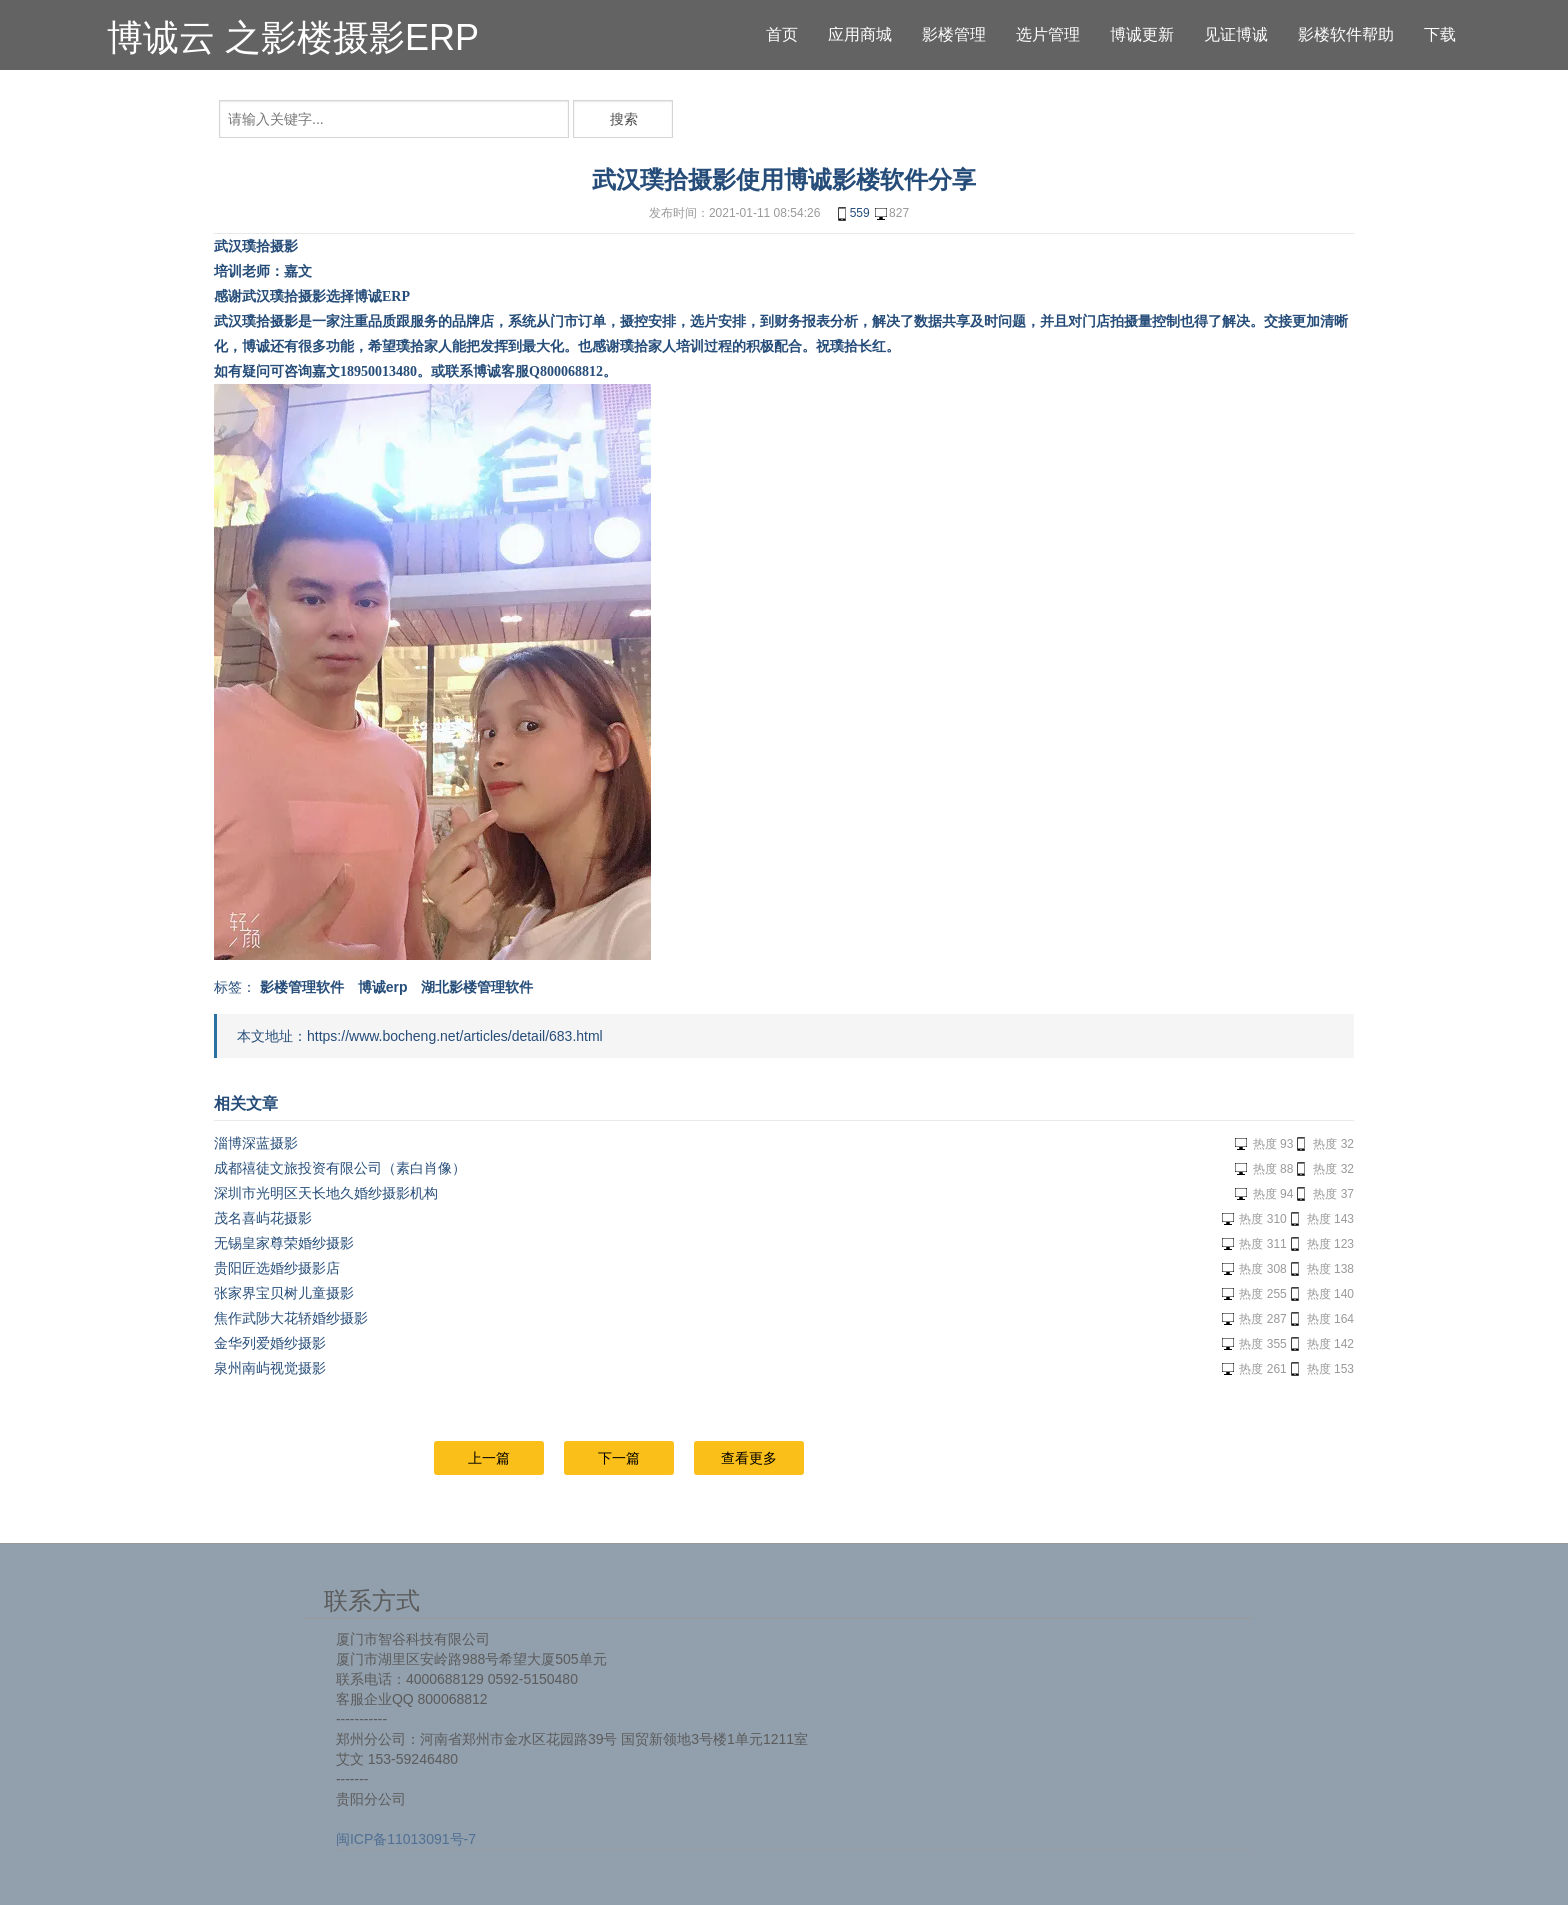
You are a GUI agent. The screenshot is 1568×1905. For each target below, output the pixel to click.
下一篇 (619, 1458)
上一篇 (489, 1458)
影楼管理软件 (302, 987)
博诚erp (383, 987)
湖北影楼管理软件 (477, 987)
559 (852, 214)
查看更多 (749, 1458)
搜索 (624, 119)
